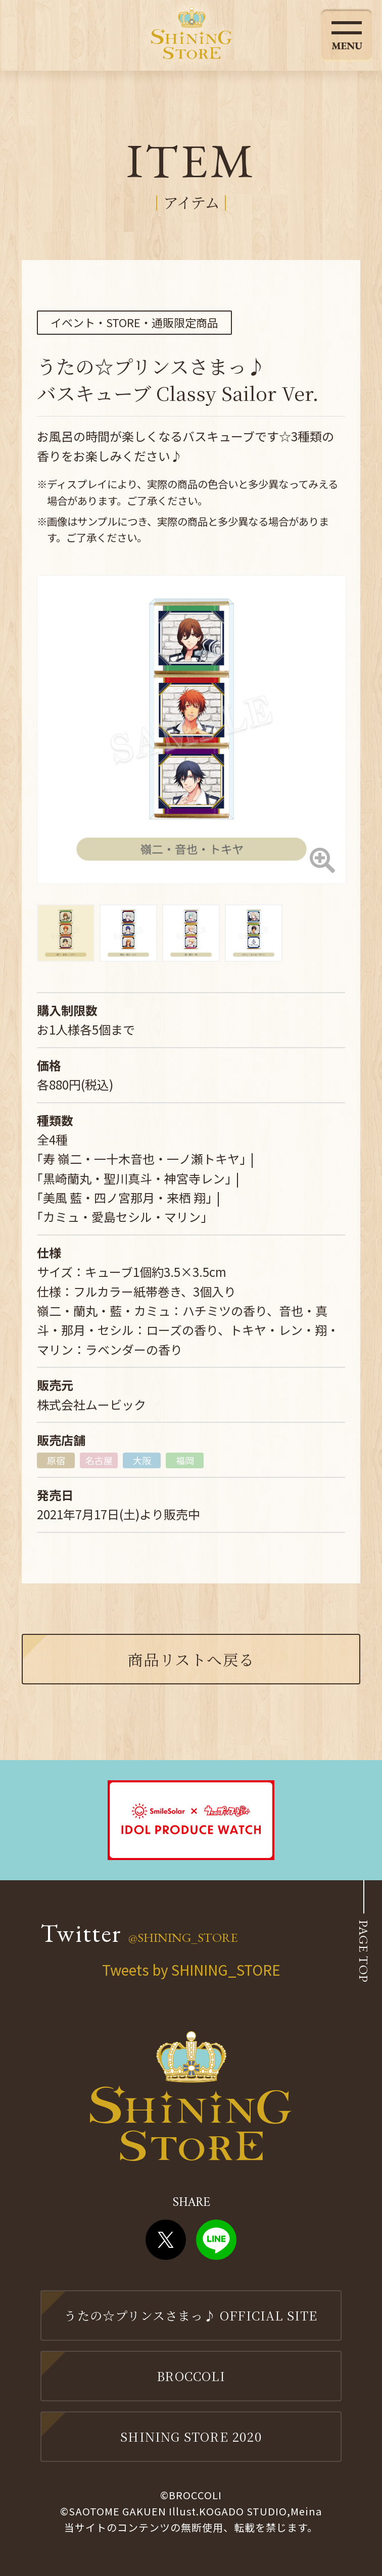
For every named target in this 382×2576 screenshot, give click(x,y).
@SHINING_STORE (182, 1937)
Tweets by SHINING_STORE (191, 1970)
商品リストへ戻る (191, 1659)
